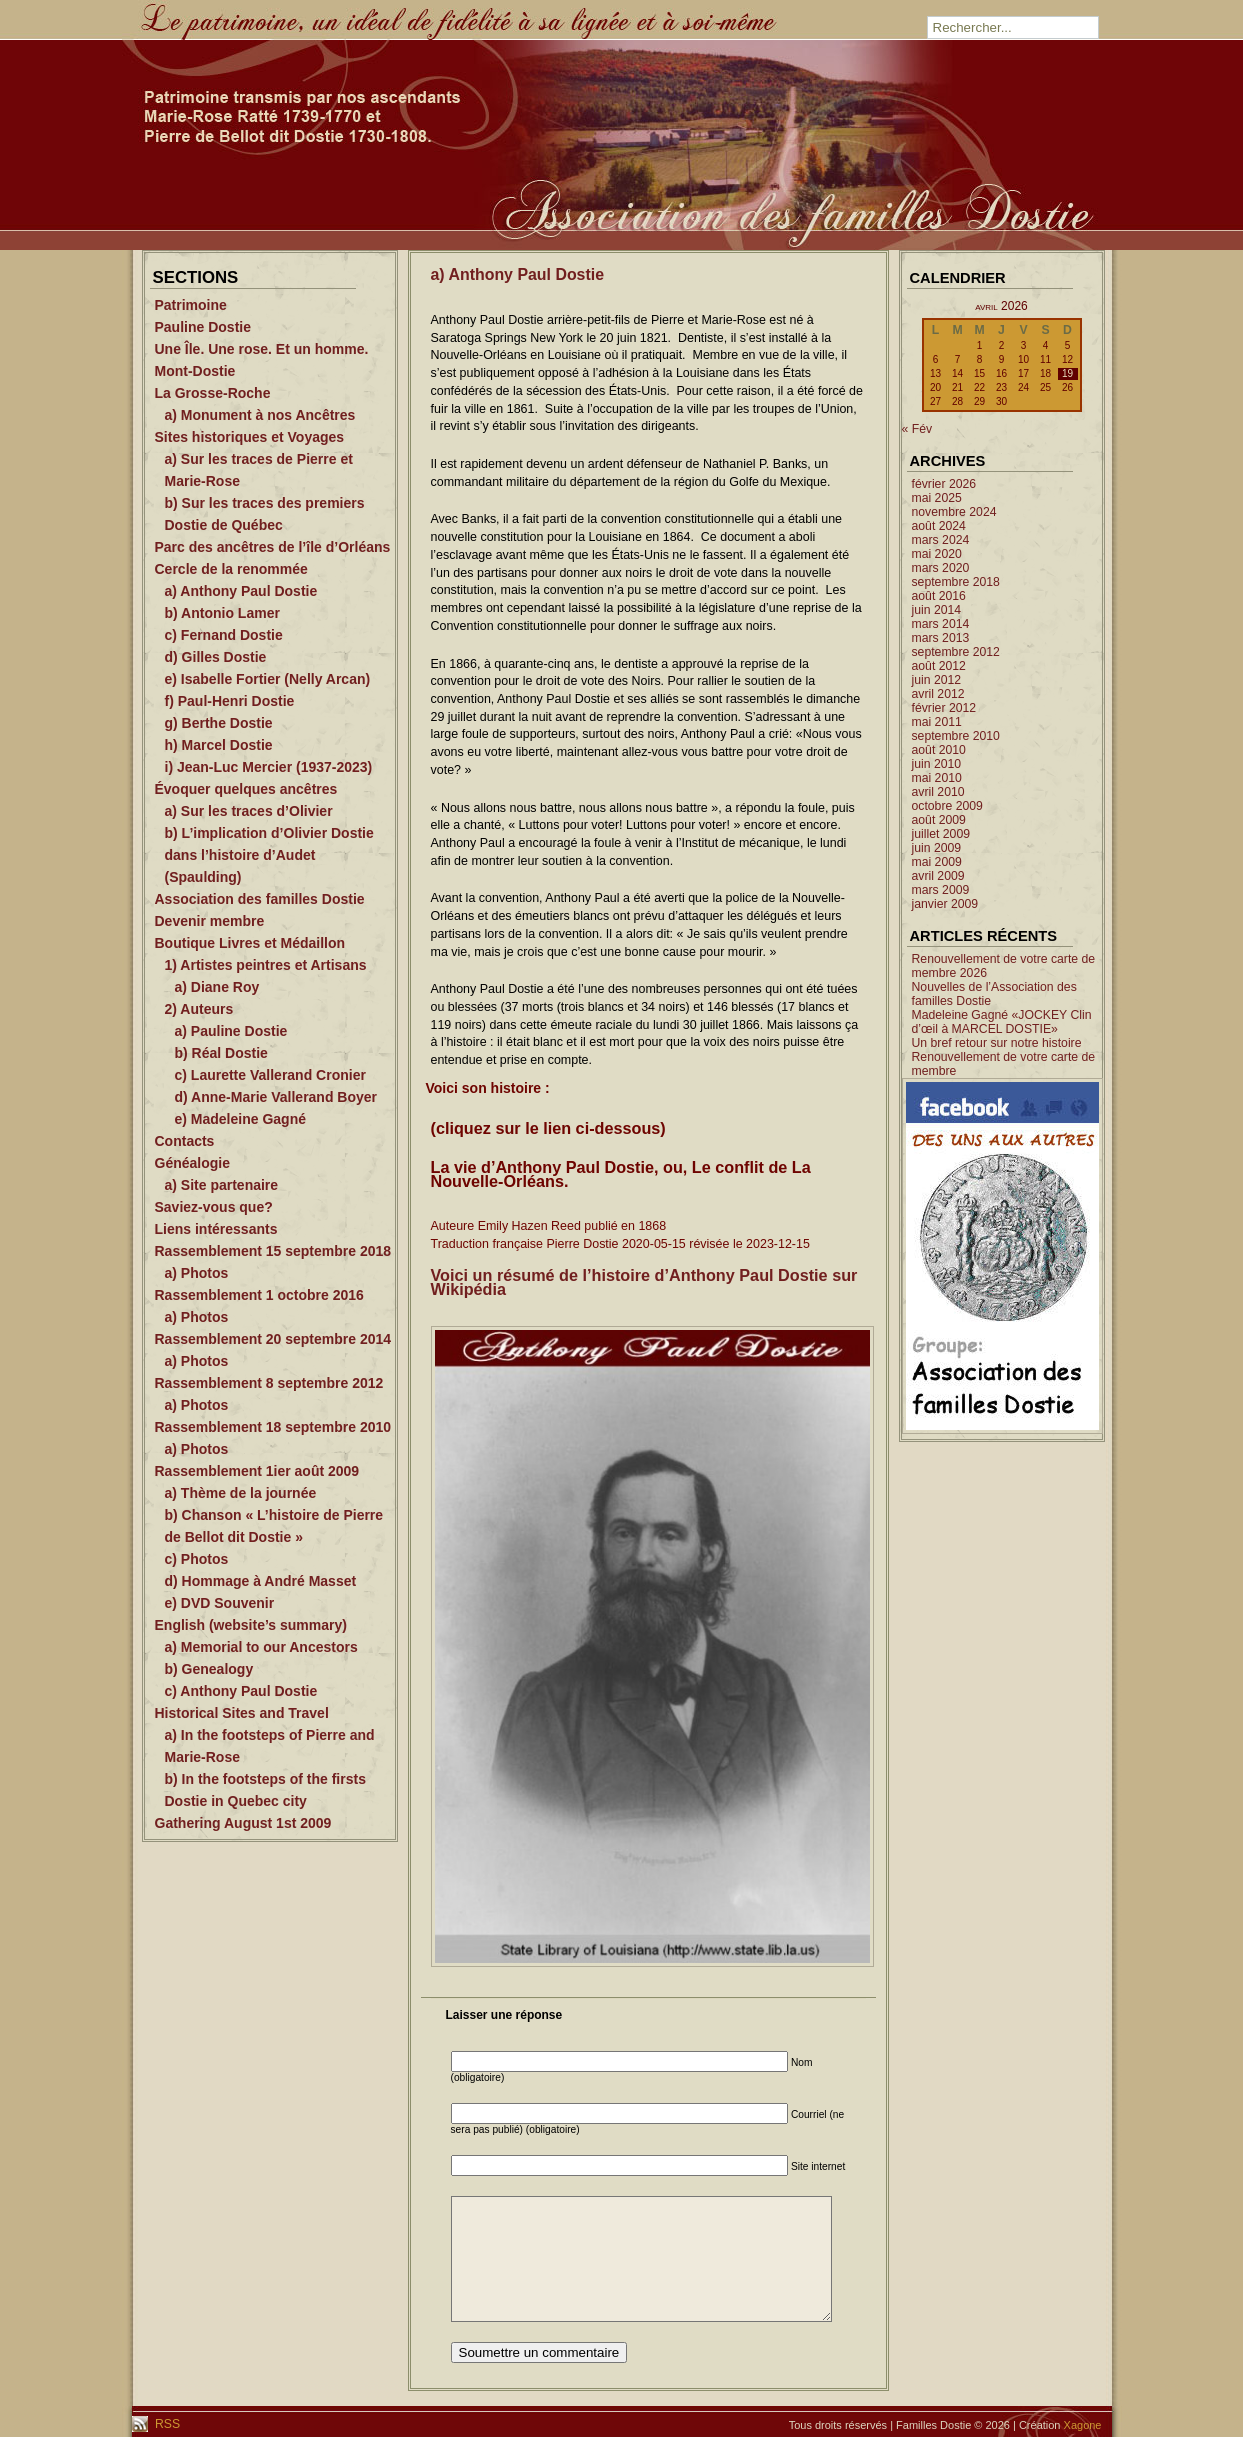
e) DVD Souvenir (220, 1603)
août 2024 (939, 526)
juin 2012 (937, 680)
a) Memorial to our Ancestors (261, 1647)
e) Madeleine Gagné (240, 1119)
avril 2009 (938, 876)
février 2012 (944, 708)
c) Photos (197, 1559)
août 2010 (939, 750)
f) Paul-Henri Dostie (230, 701)
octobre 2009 (947, 806)
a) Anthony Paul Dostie (241, 591)
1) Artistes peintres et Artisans (266, 965)
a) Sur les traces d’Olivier (249, 811)
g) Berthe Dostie (219, 723)
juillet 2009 (941, 834)
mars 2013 (941, 638)
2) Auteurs (199, 1009)
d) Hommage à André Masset (261, 1581)
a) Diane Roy (217, 987)
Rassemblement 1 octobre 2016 (259, 1295)
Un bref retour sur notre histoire (997, 1043)
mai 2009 (937, 862)
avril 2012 (938, 694)
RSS (166, 2424)
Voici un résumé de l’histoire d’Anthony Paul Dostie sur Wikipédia (644, 1282)
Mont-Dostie (195, 371)
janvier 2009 (945, 904)
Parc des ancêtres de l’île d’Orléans (273, 547)
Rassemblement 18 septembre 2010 (273, 1427)
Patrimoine (191, 305)
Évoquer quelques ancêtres (246, 789)
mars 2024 (941, 540)
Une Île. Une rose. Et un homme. (262, 349)
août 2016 (939, 596)
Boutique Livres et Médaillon (250, 943)
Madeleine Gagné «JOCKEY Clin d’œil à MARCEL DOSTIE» (1002, 1022)
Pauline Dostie (203, 327)
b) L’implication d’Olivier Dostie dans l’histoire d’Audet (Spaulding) (269, 855)
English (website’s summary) (251, 1625)
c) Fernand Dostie (224, 635)
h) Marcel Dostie (219, 745)
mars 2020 (941, 568)
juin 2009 (937, 848)
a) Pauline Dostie (231, 1031)
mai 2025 (937, 498)
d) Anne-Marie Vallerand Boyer (276, 1097)
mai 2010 (937, 778)
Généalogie (192, 1163)
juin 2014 (937, 610)
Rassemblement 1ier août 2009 (257, 1471)
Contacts (185, 1141)
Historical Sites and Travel (242, 1713)
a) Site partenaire (222, 1185)
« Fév (917, 429)
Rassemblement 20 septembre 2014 (273, 1339)
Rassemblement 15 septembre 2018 (273, 1251)
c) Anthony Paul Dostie (241, 1691)
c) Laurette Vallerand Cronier (270, 1075)
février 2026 (944, 484)
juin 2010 (937, 764)
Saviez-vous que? (214, 1207)
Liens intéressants (216, 1229)
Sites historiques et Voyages (250, 437)
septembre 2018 (956, 582)
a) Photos (197, 1273)
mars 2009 (941, 890)
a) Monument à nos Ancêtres (260, 415)
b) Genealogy (209, 1669)
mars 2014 (941, 624)
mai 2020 (937, 554)
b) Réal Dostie (221, 1053)
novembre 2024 (954, 512)
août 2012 (939, 666)
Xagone (1083, 2425)
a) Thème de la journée (241, 1493)
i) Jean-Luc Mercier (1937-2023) (269, 767)
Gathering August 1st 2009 (243, 1823)
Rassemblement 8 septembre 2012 (269, 1383)
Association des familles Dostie (260, 899)
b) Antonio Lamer (222, 613)
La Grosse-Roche (213, 393)
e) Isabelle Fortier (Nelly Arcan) (268, 679)
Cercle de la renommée (231, 569)
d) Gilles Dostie (216, 657)
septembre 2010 (956, 736)
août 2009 (939, 820)
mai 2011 (937, 722)
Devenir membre (210, 921)
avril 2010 (938, 792)
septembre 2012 (956, 652)
